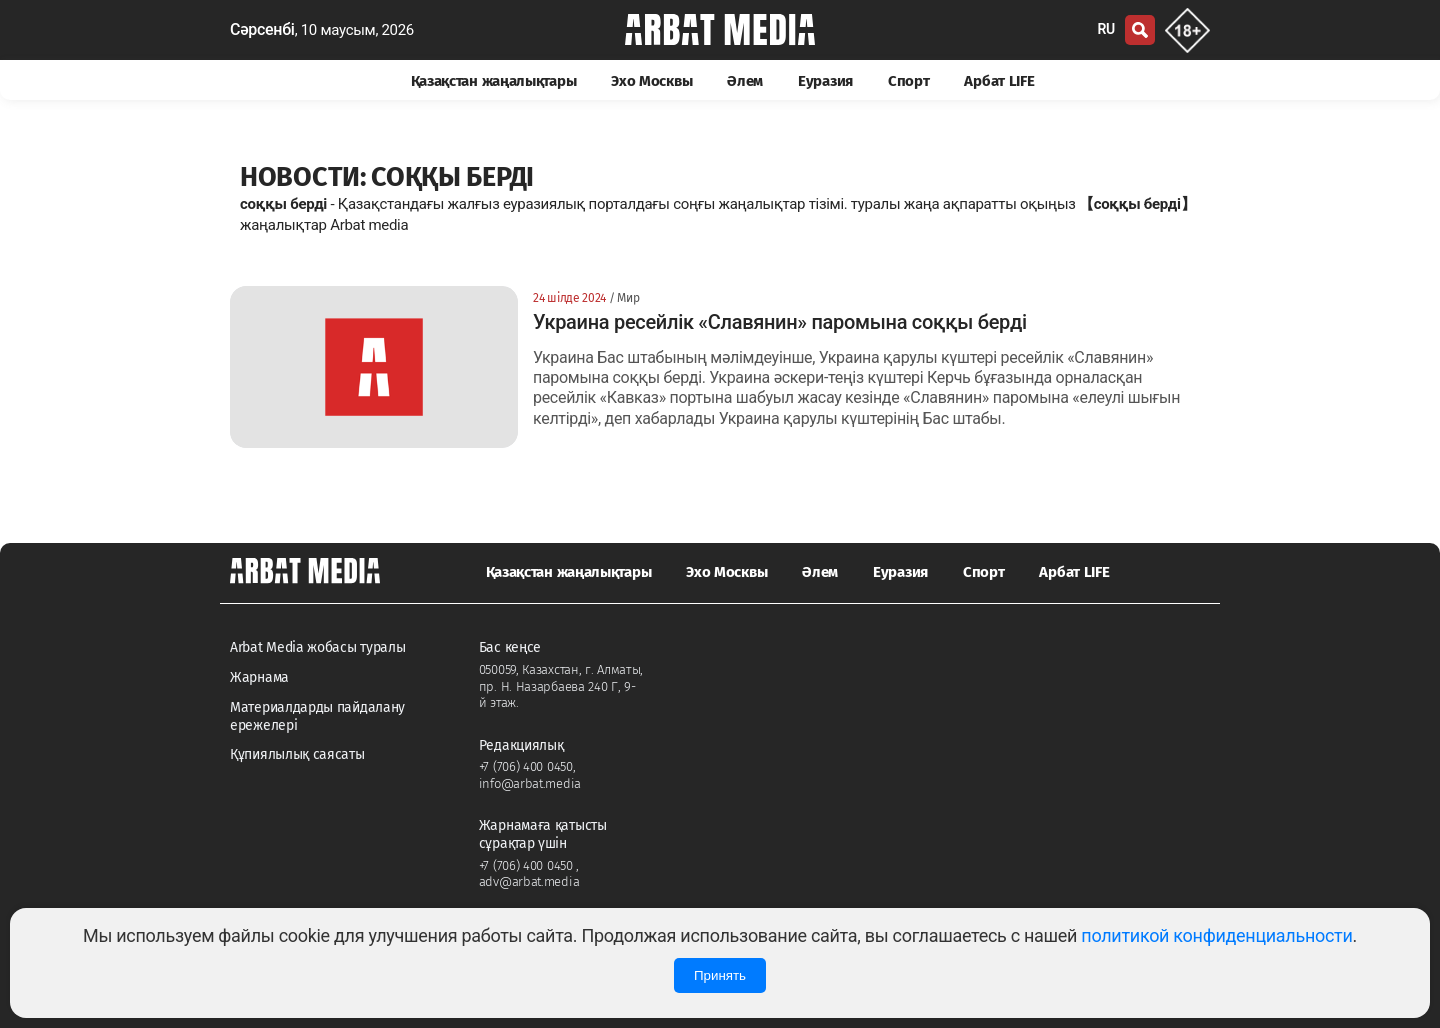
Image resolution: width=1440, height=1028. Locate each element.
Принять (720, 975)
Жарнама (259, 677)
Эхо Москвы (651, 81)
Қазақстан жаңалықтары (494, 81)
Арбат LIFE (999, 81)
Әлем (745, 81)
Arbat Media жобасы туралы (318, 647)
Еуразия (825, 81)
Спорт (909, 81)
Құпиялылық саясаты (297, 754)
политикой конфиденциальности (1216, 935)
